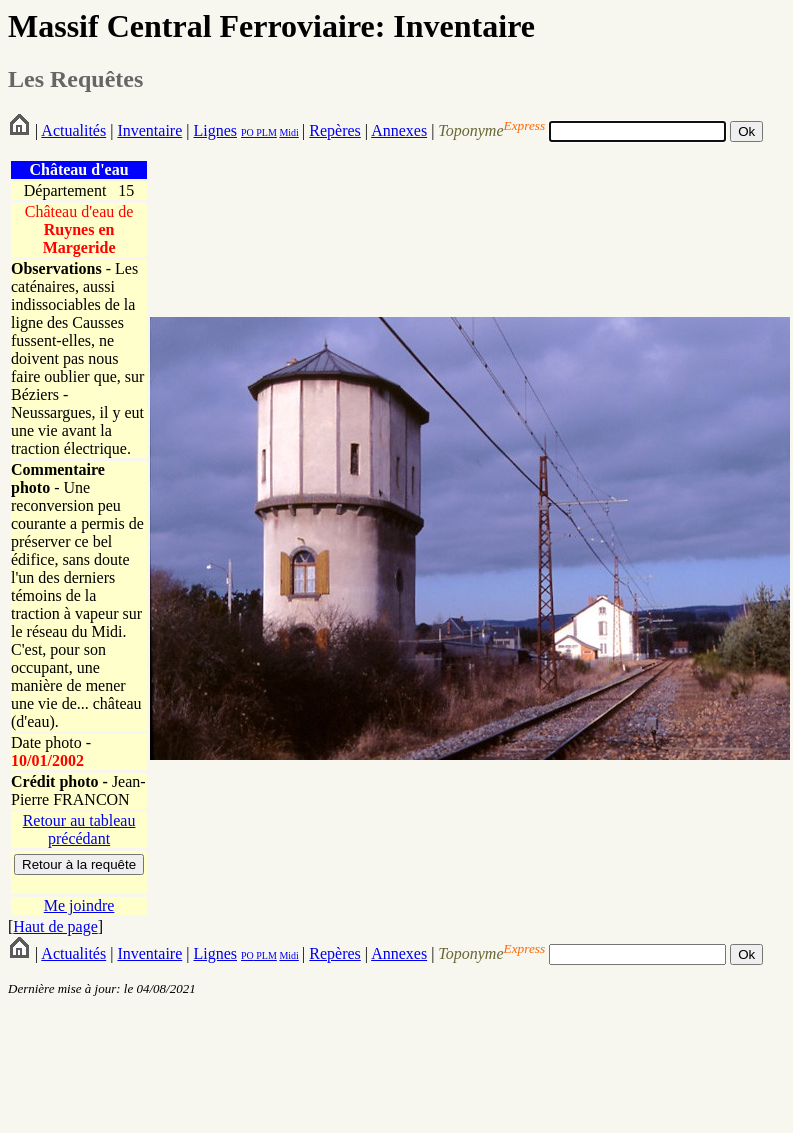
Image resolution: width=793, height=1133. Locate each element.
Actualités (73, 130)
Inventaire (149, 130)
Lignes (215, 130)
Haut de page (55, 926)
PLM (265, 132)
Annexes (399, 130)
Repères (335, 130)
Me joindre (79, 905)
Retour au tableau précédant (79, 829)
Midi (288, 132)
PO (247, 132)
